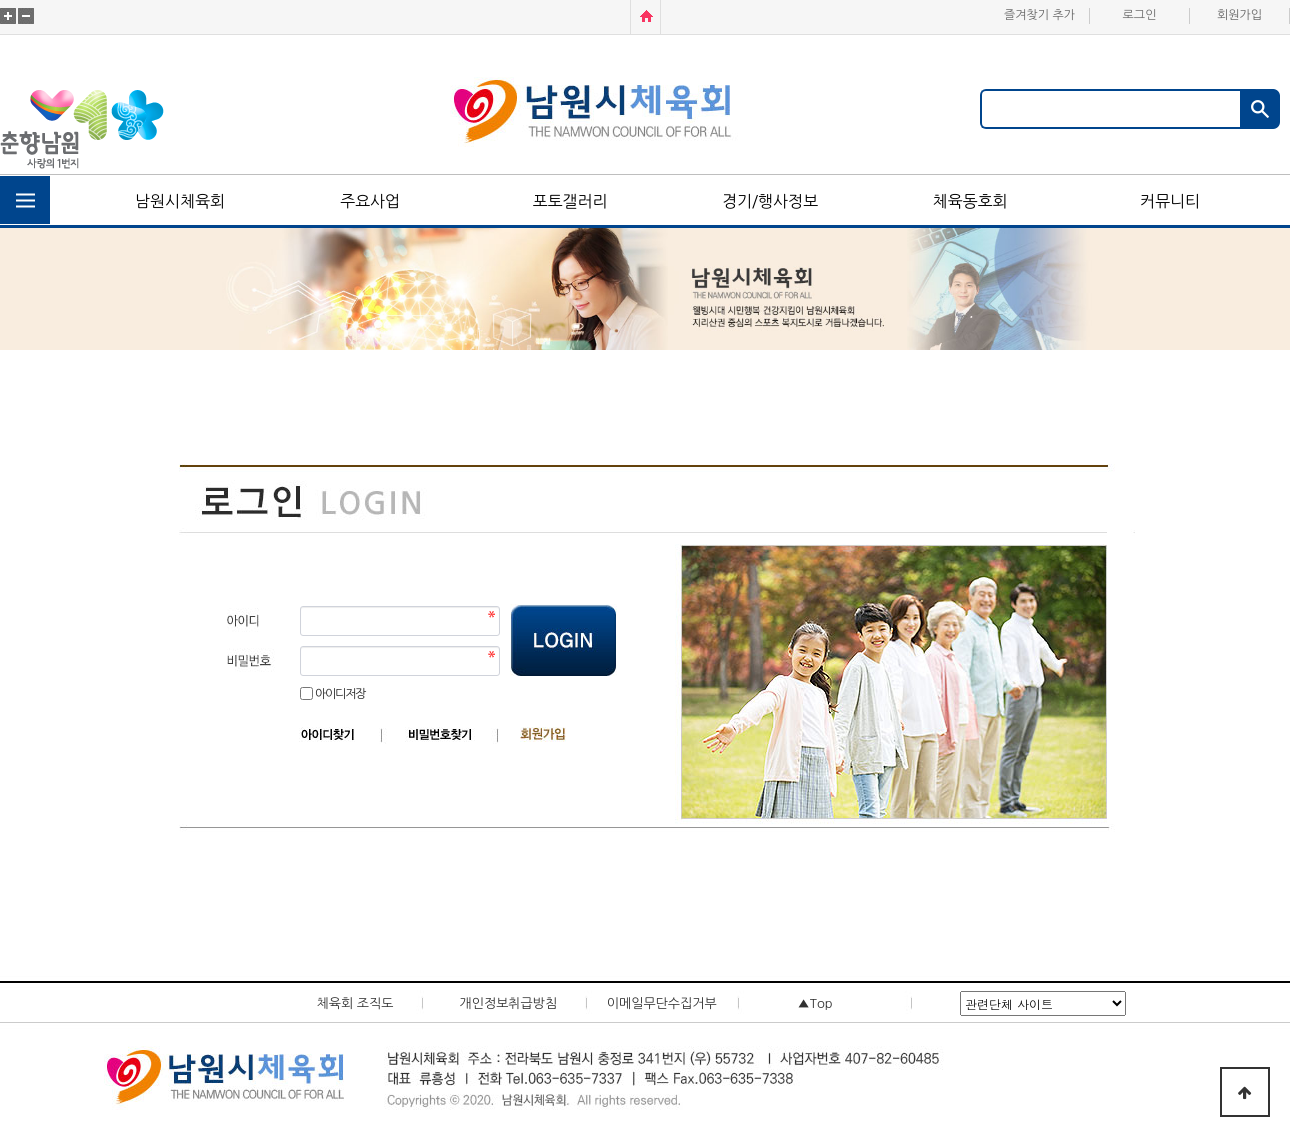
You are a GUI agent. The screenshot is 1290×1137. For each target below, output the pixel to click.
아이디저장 (340, 694)
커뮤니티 (1170, 200)
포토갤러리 (569, 200)
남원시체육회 (180, 200)
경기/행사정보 (770, 200)
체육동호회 (969, 200)
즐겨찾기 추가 (1039, 15)
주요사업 (370, 200)
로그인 (1140, 15)
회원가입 (1239, 15)
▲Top (815, 1003)
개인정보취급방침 (508, 1003)
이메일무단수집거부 (662, 1003)
